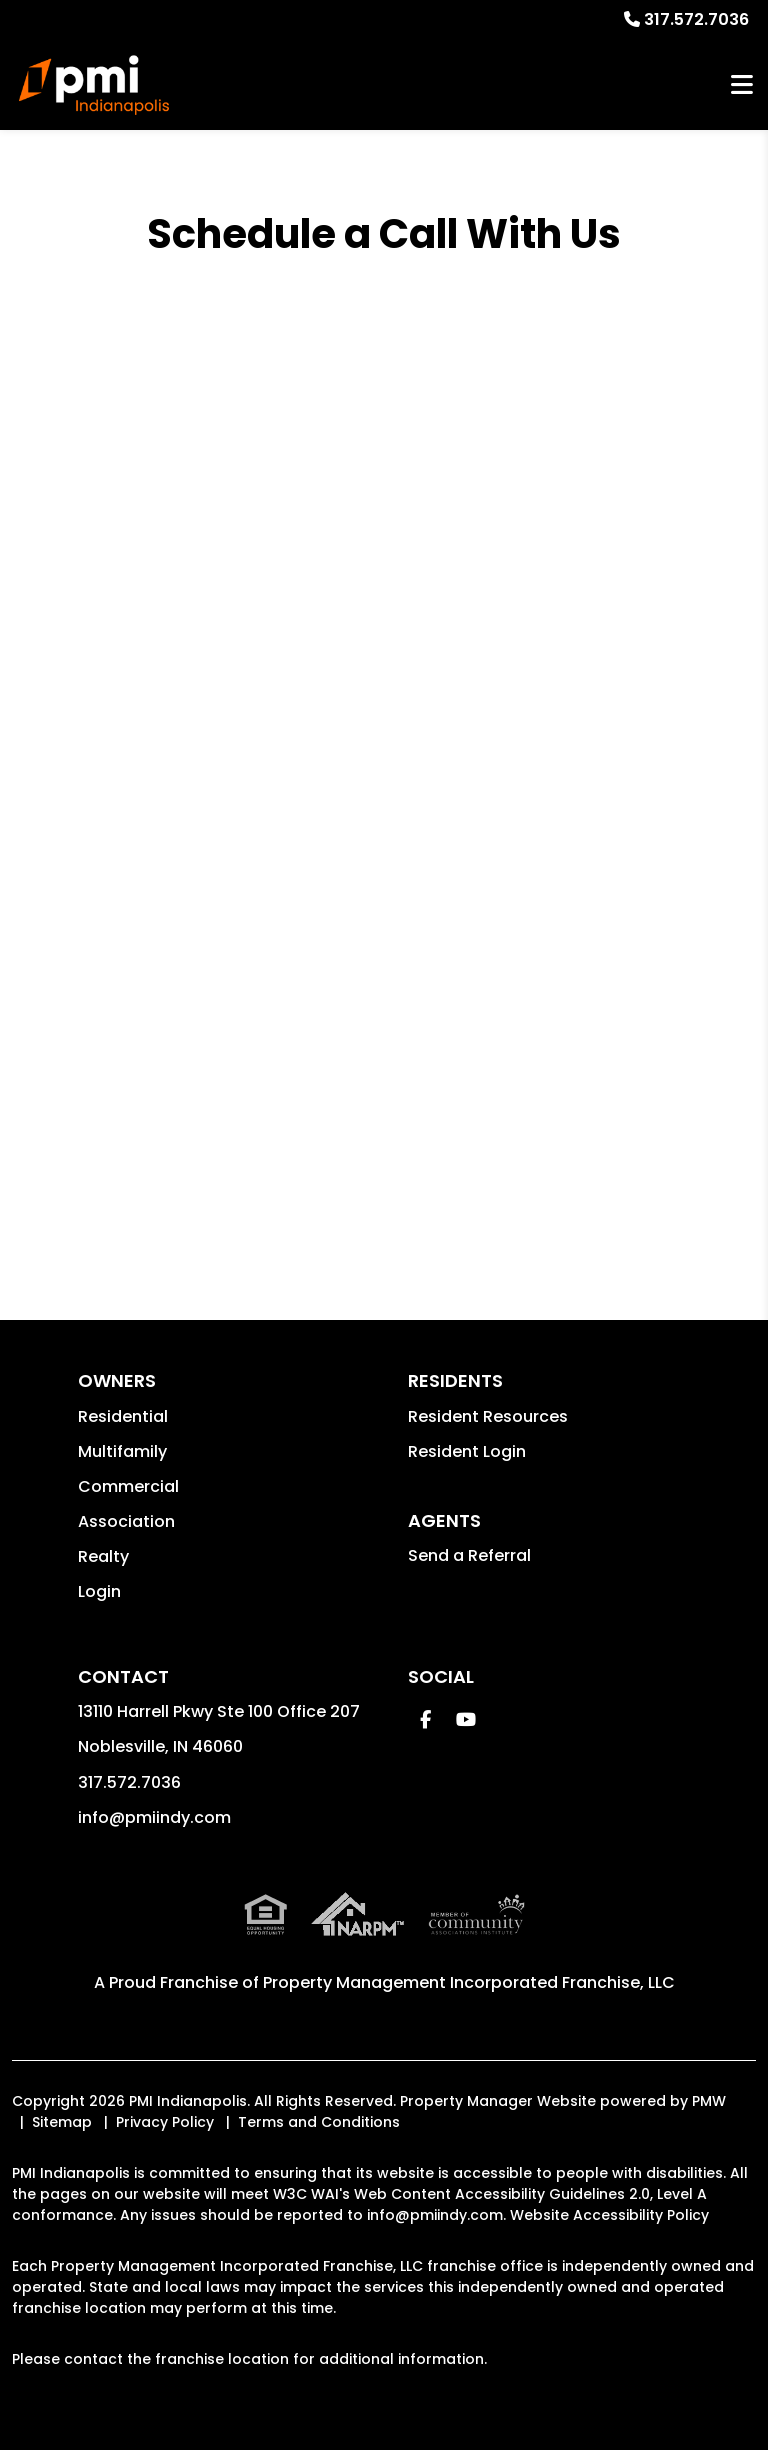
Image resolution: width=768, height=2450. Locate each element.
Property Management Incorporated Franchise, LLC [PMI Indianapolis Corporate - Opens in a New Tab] (469, 1982)
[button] (425, 1719)
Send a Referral (469, 1555)
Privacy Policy (165, 2122)
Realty (103, 1556)
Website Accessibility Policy (609, 2215)
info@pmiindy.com (154, 1817)
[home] (94, 85)
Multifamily (122, 1451)
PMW (709, 2101)
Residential (123, 1416)
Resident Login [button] (467, 1451)
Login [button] (99, 1591)
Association (126, 1521)
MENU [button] (742, 85)
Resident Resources (488, 1416)
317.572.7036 (696, 19)
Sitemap (62, 2122)
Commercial (128, 1486)
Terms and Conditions (319, 2122)
